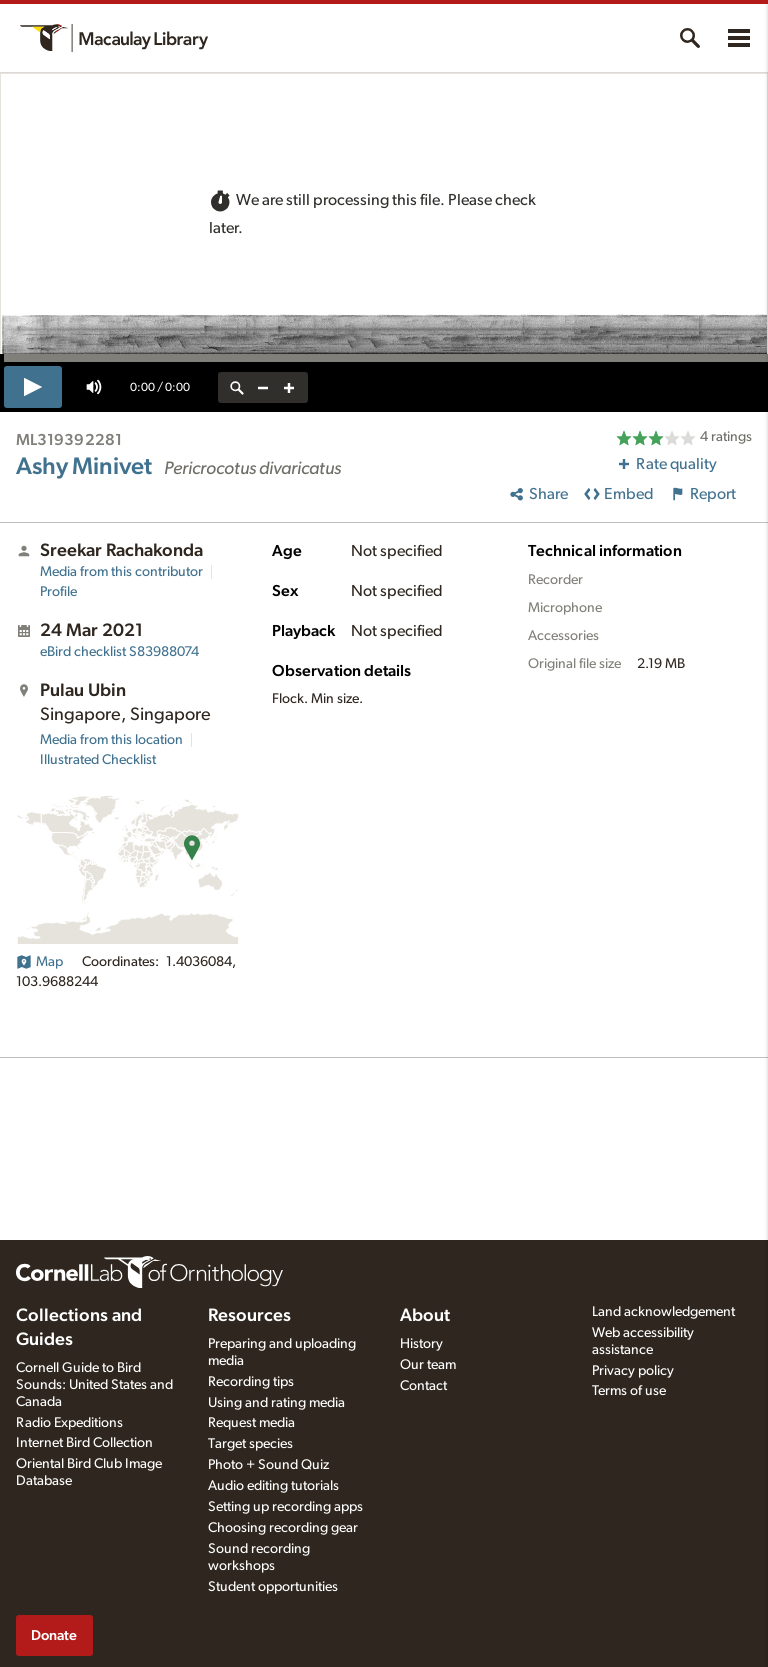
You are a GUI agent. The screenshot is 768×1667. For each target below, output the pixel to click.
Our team (428, 1365)
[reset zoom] (237, 387)
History (421, 1344)
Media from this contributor (121, 572)
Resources (249, 1316)
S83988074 (119, 652)
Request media (251, 1423)
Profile (58, 592)
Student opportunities (273, 1587)
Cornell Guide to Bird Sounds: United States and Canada (94, 1385)
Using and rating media (276, 1403)
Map (39, 962)
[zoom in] (289, 387)
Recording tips (251, 1382)
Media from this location (111, 740)
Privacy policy (633, 1371)
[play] (33, 387)
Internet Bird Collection (84, 1443)
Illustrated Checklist (98, 760)
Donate (54, 1635)
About (425, 1316)
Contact (423, 1386)
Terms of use (629, 1391)
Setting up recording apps (285, 1507)
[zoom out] (263, 387)
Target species (250, 1444)
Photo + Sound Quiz (268, 1465)
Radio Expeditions (69, 1423)
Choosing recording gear (283, 1528)
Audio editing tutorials (273, 1486)
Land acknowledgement (663, 1312)
